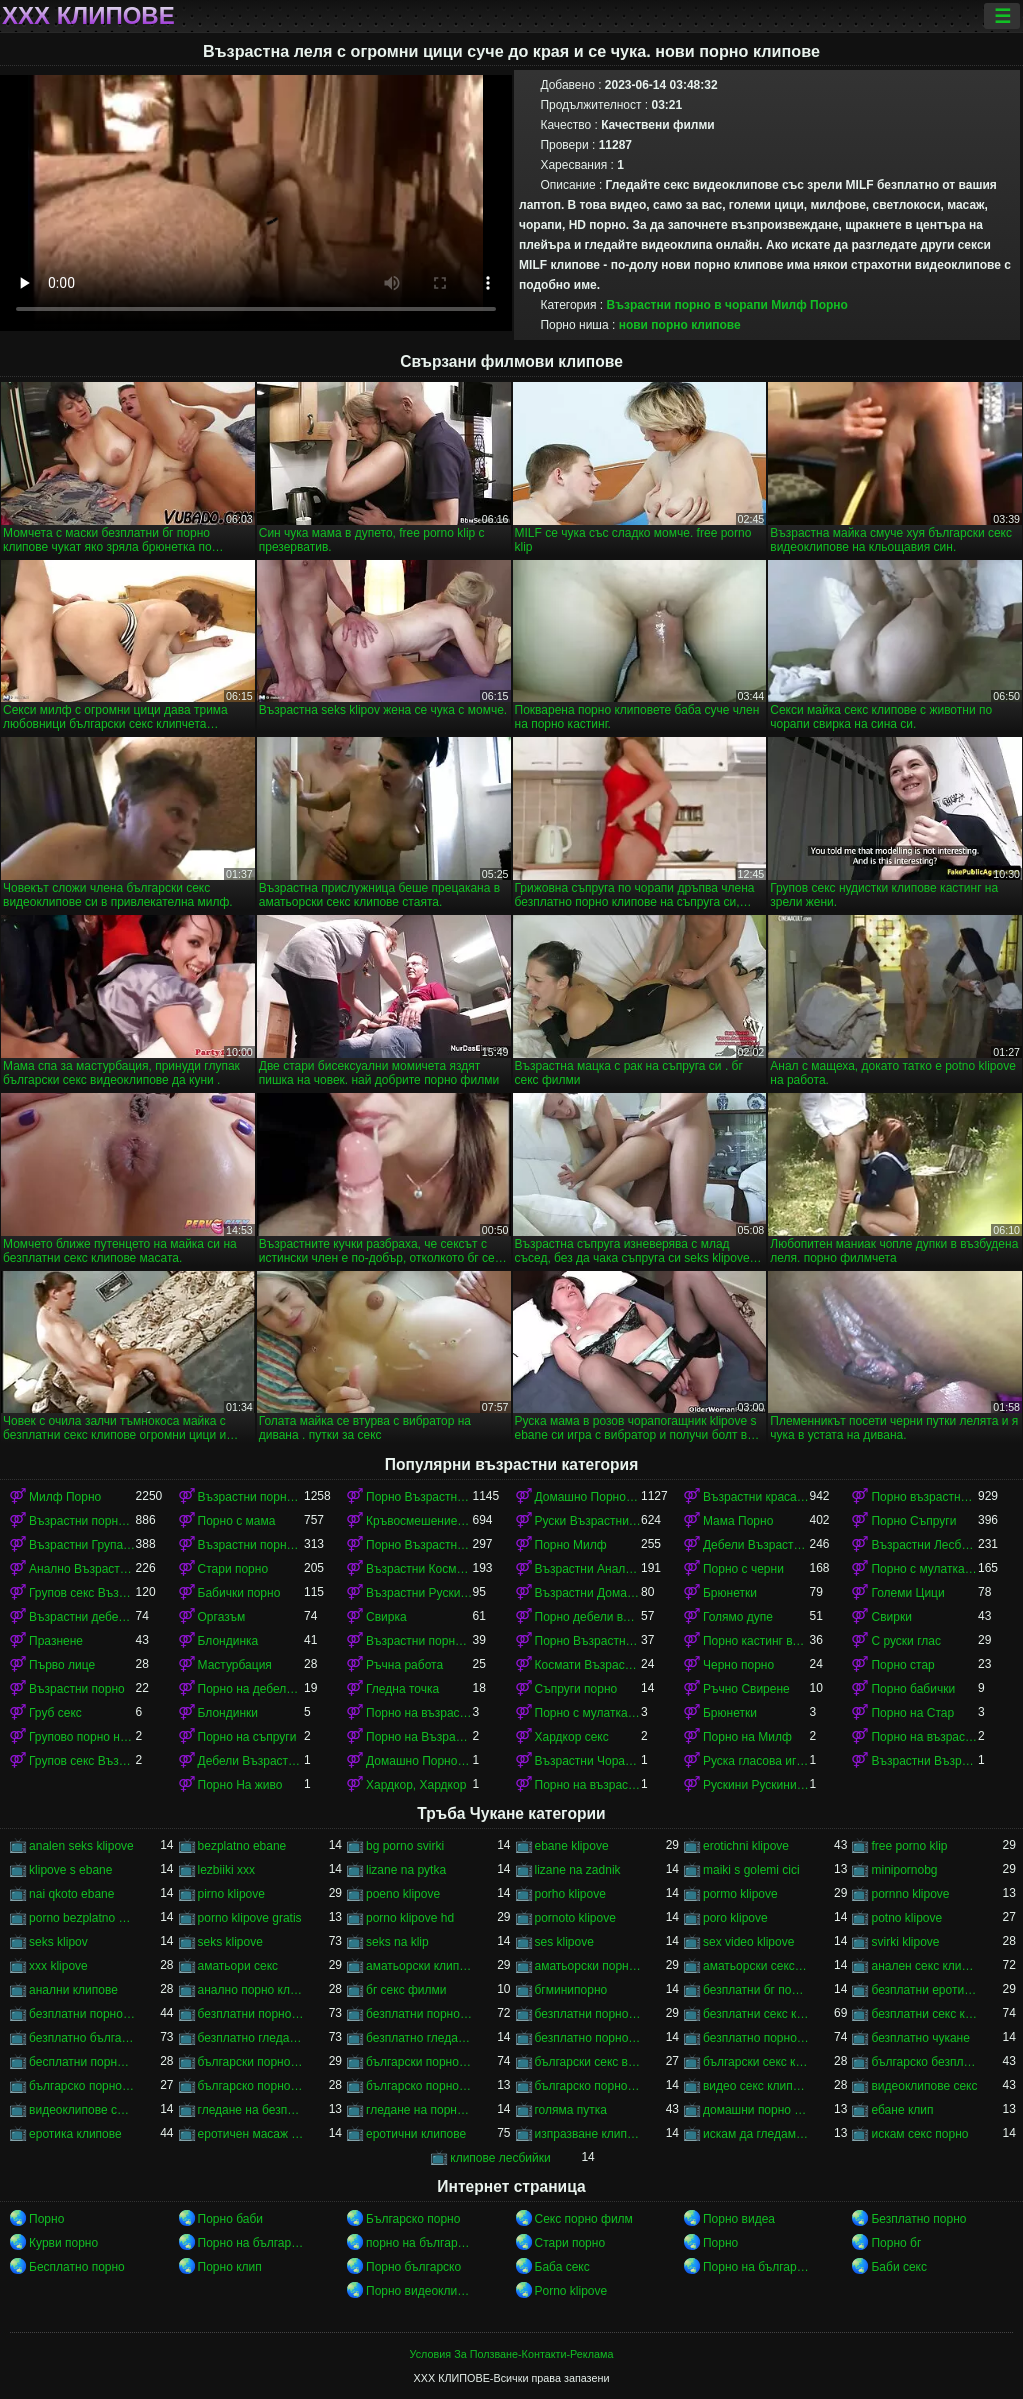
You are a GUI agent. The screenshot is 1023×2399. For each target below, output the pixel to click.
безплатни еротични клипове (924, 1990)
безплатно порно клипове (756, 2038)
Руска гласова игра (756, 1761)
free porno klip (909, 1846)
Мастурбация (235, 1665)
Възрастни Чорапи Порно (588, 1761)
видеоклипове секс (924, 2086)
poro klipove (735, 1918)
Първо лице (62, 1665)
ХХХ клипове (88, 16)
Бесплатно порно (77, 2267)
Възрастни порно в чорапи (687, 305)
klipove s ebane (70, 1870)
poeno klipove (403, 1894)
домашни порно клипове (756, 2110)
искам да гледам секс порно (756, 2134)
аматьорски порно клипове (588, 1966)
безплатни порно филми (419, 2014)
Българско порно (413, 2219)
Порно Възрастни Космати (588, 1641)
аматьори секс (238, 1966)
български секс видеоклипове (588, 2062)
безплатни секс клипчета (924, 2014)
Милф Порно (809, 305)
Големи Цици (907, 1593)
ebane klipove (572, 1846)
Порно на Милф (747, 1737)
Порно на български (251, 2243)
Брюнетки (730, 1593)
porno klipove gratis (250, 1918)
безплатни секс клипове (756, 2014)
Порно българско (413, 2267)
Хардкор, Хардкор (416, 1785)
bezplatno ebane (242, 1846)
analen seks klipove (81, 1846)
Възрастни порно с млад (251, 1497)
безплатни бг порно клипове (756, 1990)
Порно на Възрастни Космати (419, 1737)
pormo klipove (740, 1894)
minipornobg (904, 1870)
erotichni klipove (746, 1846)
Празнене (56, 1641)
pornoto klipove (575, 1918)
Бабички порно (239, 1593)
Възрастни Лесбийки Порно (924, 1545)
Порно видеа (739, 2219)
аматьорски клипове (419, 1966)
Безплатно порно (918, 2219)
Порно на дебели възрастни (251, 1689)
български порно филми (419, 2062)
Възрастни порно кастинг (419, 1641)
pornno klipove (910, 1894)
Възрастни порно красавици (251, 1545)
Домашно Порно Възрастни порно (588, 1497)
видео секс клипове (756, 2086)
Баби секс (899, 2267)
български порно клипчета (251, 2062)
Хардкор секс (572, 1737)
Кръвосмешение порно (419, 1521)
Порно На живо (240, 1785)
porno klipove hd (410, 1918)
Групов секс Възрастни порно (82, 1593)
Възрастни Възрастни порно (924, 1761)
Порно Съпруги (913, 1521)
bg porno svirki (405, 1846)
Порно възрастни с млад (924, 1497)
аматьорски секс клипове (756, 1966)
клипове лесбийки (500, 2158)
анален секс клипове (924, 1966)
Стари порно (233, 1569)
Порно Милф (571, 1545)
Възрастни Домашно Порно (588, 1593)
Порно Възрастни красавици (419, 1497)
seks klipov (58, 1942)
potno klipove (906, 1918)
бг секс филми (406, 1990)
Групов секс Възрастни (82, 1761)
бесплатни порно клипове (82, 2062)
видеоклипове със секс (82, 2110)
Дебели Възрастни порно (756, 1545)
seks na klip (397, 1942)
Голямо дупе (738, 1617)
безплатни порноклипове (588, 2014)
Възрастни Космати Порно (419, 1569)
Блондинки (228, 1713)
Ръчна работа (404, 1665)
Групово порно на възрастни (82, 1737)
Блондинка (228, 1641)
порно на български (419, 2243)
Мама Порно (738, 1521)
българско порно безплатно (82, 2086)
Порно (46, 2219)
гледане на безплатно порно (251, 2110)
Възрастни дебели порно (82, 1617)
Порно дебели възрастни (588, 1617)
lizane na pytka (406, 1870)
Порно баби (230, 2219)
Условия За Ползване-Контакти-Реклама (512, 2354)
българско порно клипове (251, 2086)
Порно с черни (743, 1569)
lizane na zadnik (578, 1870)
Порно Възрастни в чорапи (419, 1545)
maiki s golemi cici (751, 1870)
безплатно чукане (920, 2038)
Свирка (386, 1617)
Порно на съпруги (247, 1737)
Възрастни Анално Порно (588, 1569)
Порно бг (896, 2243)
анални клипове (73, 1990)
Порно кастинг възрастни (756, 1641)
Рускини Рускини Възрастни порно (756, 1785)
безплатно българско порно (82, 2038)
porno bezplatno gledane (82, 1918)
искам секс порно (919, 2134)
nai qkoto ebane (71, 1894)
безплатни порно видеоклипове (82, 2014)
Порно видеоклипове (419, 2291)
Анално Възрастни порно (82, 1569)
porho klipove (570, 1894)
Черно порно (738, 1665)
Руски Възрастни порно (588, 1521)
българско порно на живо (419, 2086)
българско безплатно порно (924, 2062)
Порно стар (902, 1665)
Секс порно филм (584, 2219)
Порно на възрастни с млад (419, 1713)
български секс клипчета (756, 2062)
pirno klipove (231, 1894)
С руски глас (905, 1641)
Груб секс (55, 1713)
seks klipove (230, 1942)
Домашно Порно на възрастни (419, 1761)
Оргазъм (222, 1617)
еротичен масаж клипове (251, 2134)
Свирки (891, 1617)
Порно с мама (237, 1521)
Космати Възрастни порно (588, 1665)
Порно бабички (913, 1689)
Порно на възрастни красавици (924, 1737)
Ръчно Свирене (746, 1689)
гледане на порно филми (419, 2110)
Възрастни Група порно (82, 1545)
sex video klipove (748, 1942)
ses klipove (564, 1942)
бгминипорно (571, 1990)
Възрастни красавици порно (756, 1497)
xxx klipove (58, 1966)
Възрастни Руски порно (419, 1593)
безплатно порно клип (588, 2038)
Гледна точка (402, 1689)
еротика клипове (75, 2134)
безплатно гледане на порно (251, 2038)
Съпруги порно (576, 1689)
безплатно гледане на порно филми (419, 2038)
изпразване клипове (588, 2134)
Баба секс (562, 2267)
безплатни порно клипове (251, 2014)
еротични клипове (416, 2134)
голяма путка (571, 2110)
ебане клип (902, 2110)
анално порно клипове (251, 1990)
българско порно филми (588, 2086)
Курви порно (63, 2243)
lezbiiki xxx (226, 1870)
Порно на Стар (912, 1713)
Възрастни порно (77, 1689)
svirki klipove (905, 1942)
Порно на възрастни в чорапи (588, 1785)
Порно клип (230, 2267)
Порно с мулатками (924, 1569)
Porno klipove (571, 2291)
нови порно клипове (680, 325)
